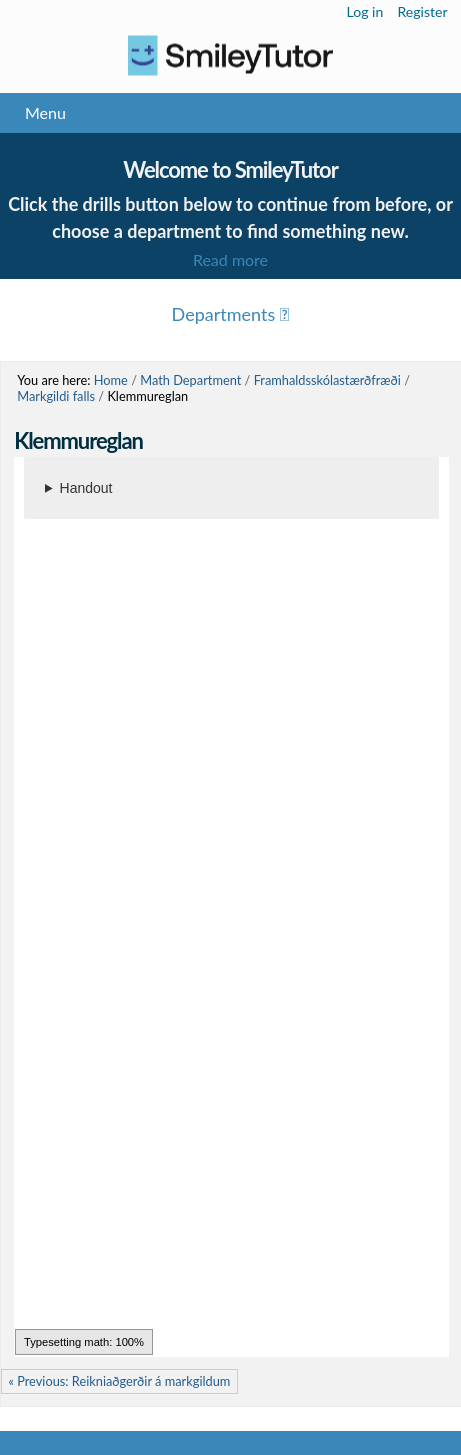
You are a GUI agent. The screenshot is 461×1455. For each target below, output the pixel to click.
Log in (365, 11)
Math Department (190, 380)
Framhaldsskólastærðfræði (327, 380)
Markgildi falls (56, 396)
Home (111, 380)
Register (422, 11)
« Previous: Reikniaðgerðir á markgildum (119, 1381)
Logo (230, 55)
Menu (45, 112)
